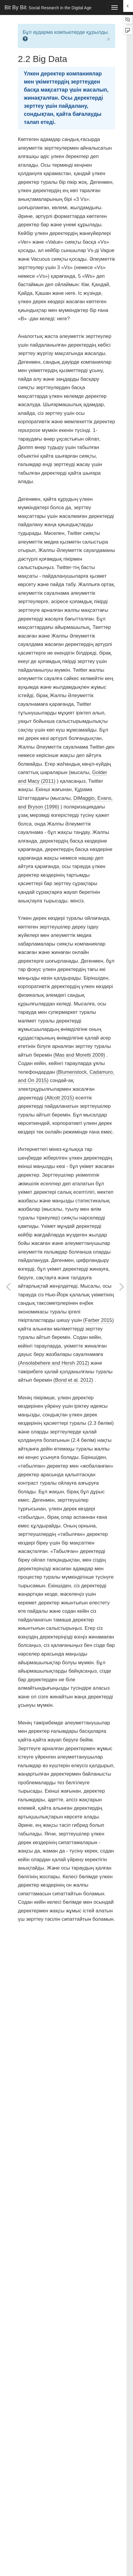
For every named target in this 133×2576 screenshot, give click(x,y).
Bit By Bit (48, 7)
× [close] (108, 39)
